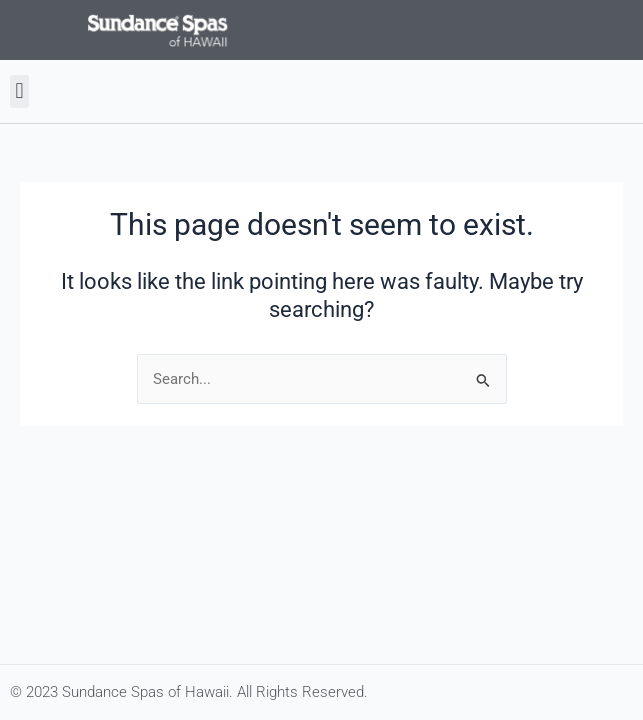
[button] (19, 91)
